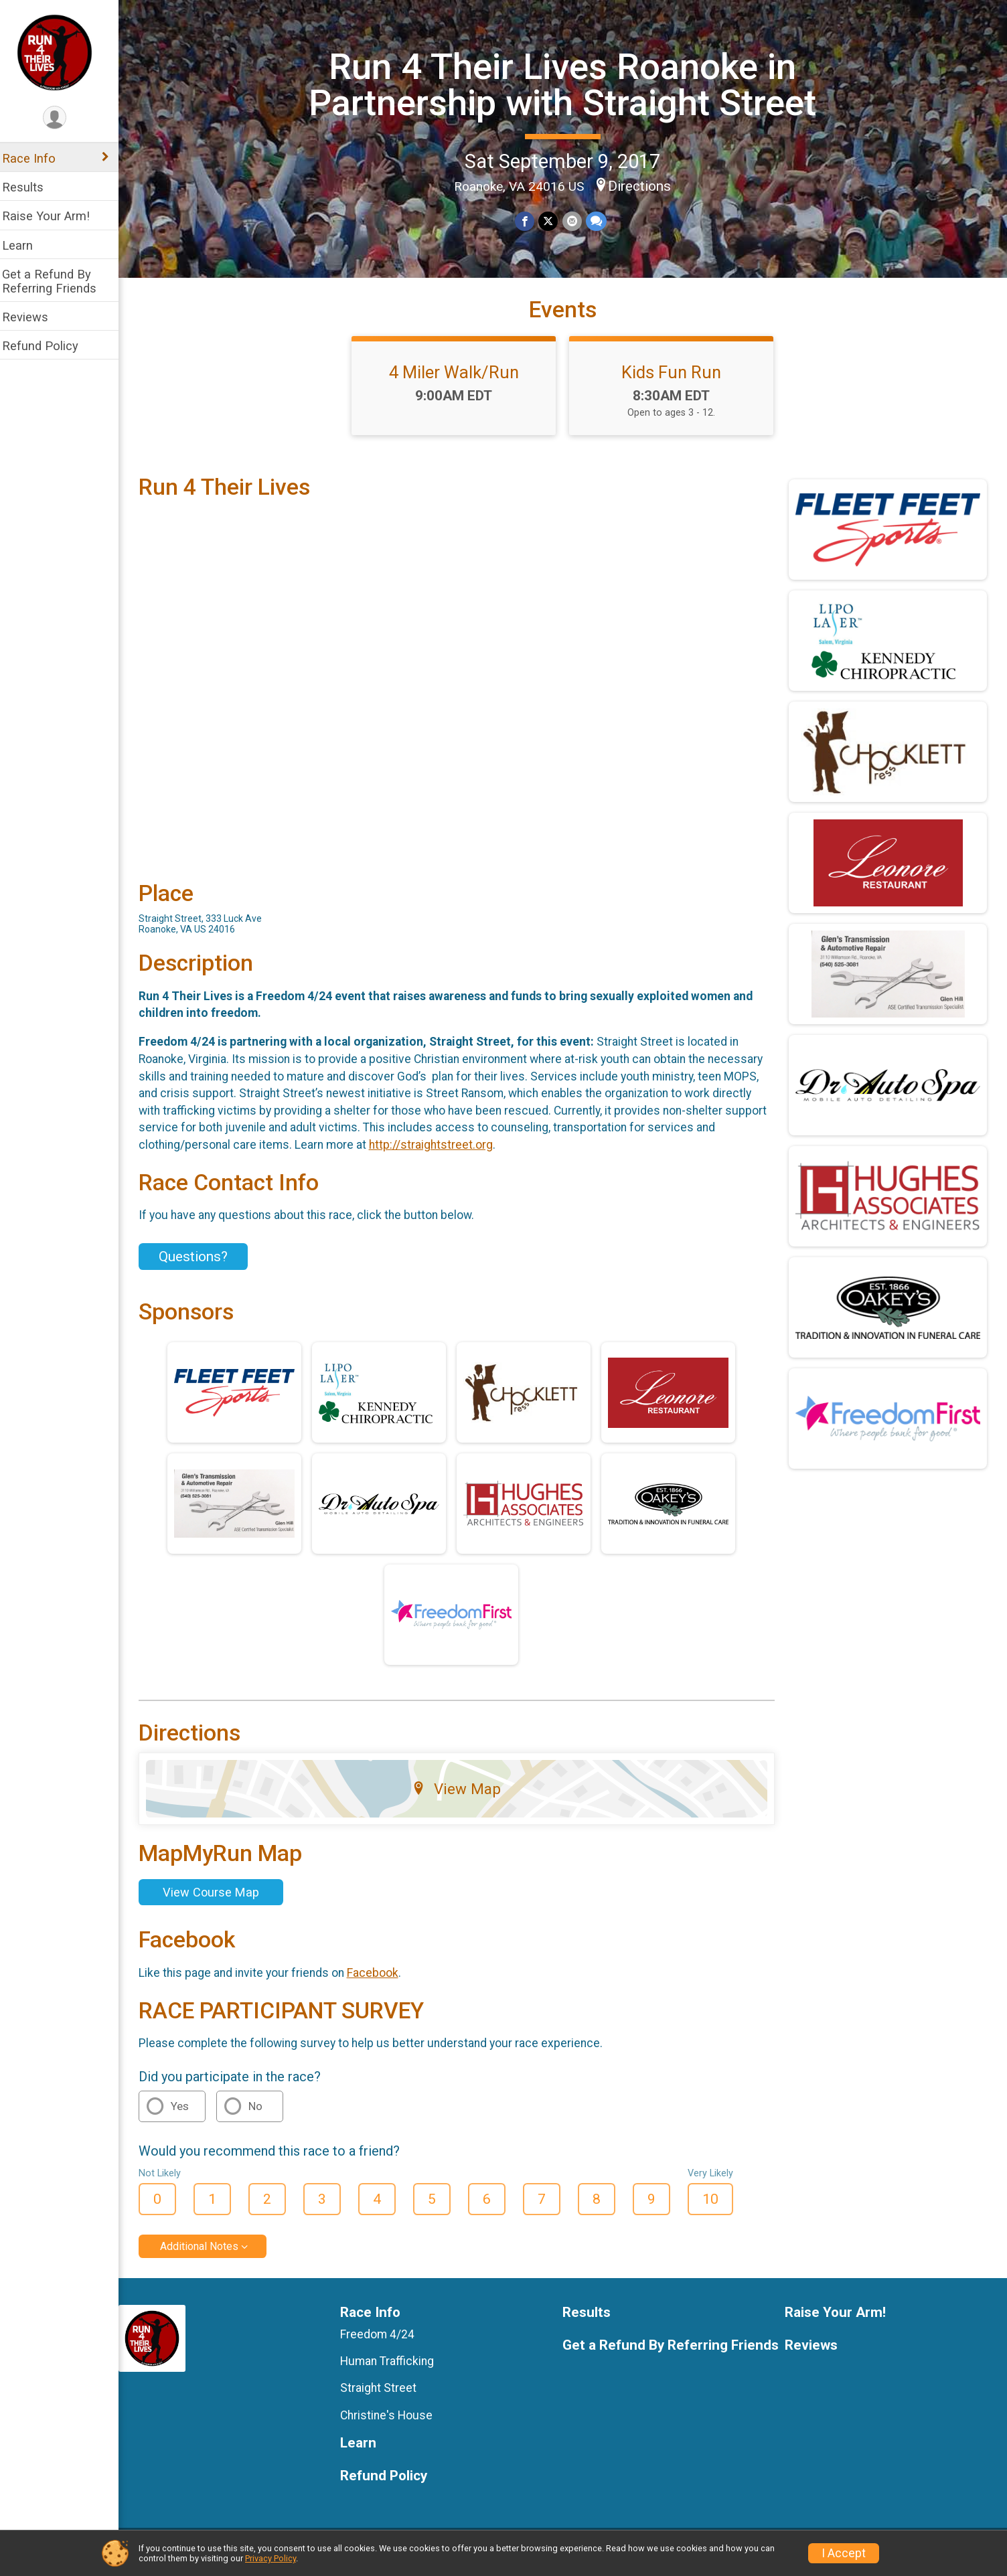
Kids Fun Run (676, 382)
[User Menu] (64, 118)
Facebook (381, 1979)
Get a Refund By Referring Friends (58, 281)
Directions (644, 185)
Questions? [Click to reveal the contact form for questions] (201, 1263)
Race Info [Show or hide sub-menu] (37, 158)
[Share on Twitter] (552, 220)
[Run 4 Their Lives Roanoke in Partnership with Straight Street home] (63, 51)
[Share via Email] (576, 220)
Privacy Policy (270, 2558)
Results (31, 187)
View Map (462, 1795)
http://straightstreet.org (439, 1151)
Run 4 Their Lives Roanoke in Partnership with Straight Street (567, 84)
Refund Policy (49, 346)
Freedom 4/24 (384, 2341)
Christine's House (393, 2421)
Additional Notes (208, 2253)
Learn (26, 245)
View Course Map (219, 1899)
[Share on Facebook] (529, 220)
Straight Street (385, 2394)
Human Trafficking (394, 2367)
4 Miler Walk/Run (459, 382)
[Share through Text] (600, 220)
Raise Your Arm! (54, 216)
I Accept (844, 2553)
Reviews (34, 317)
